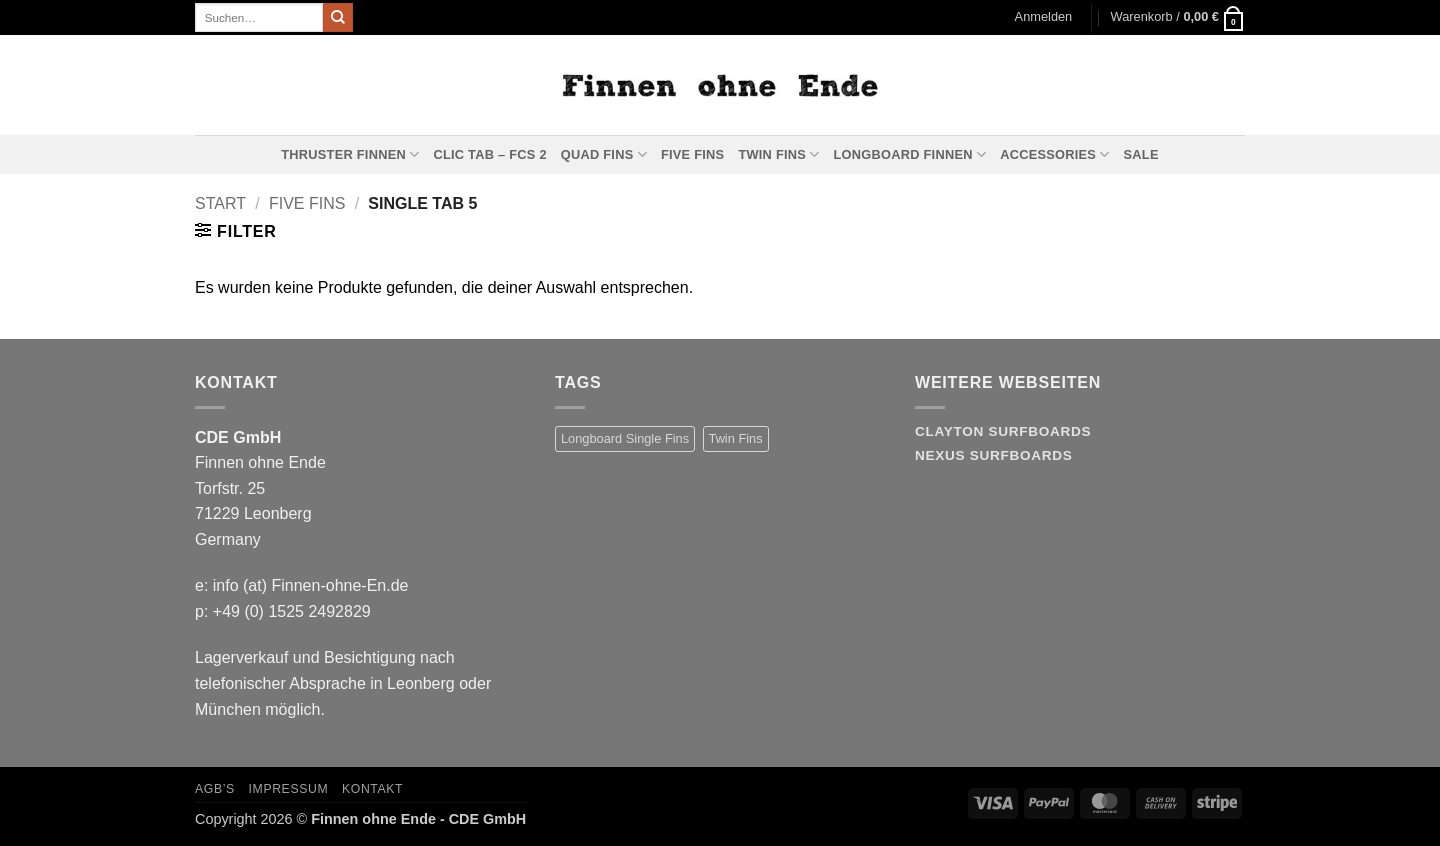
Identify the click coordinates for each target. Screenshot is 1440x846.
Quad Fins (604, 154)
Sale (1141, 154)
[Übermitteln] (338, 18)
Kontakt (372, 789)
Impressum (289, 789)
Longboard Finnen (910, 154)
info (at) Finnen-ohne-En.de (311, 585)
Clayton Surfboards (1003, 431)
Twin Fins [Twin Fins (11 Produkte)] (736, 438)
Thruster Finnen (350, 154)
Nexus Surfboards (993, 455)
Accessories (1054, 154)
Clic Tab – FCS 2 (489, 154)
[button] (1044, 17)
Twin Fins (778, 154)
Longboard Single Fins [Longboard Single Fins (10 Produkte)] (625, 438)
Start (220, 203)
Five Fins (692, 154)
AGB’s (215, 789)
